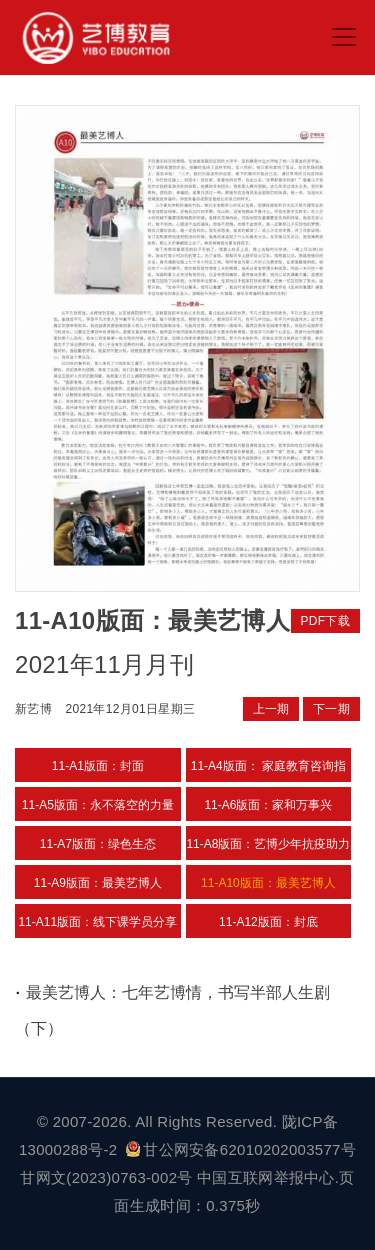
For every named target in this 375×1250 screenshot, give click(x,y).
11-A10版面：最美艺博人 (268, 883)
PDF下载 (326, 621)
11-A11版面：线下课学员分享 (97, 922)
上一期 (271, 709)
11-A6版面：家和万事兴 (268, 805)
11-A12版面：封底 (268, 922)
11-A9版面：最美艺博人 (98, 883)
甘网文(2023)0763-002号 (106, 1177)
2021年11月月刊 (104, 664)
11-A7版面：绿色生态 (98, 844)
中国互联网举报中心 (266, 1177)
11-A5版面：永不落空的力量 (98, 805)
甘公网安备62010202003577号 (241, 1149)
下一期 (331, 709)
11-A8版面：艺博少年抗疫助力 (268, 844)
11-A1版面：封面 (98, 766)
